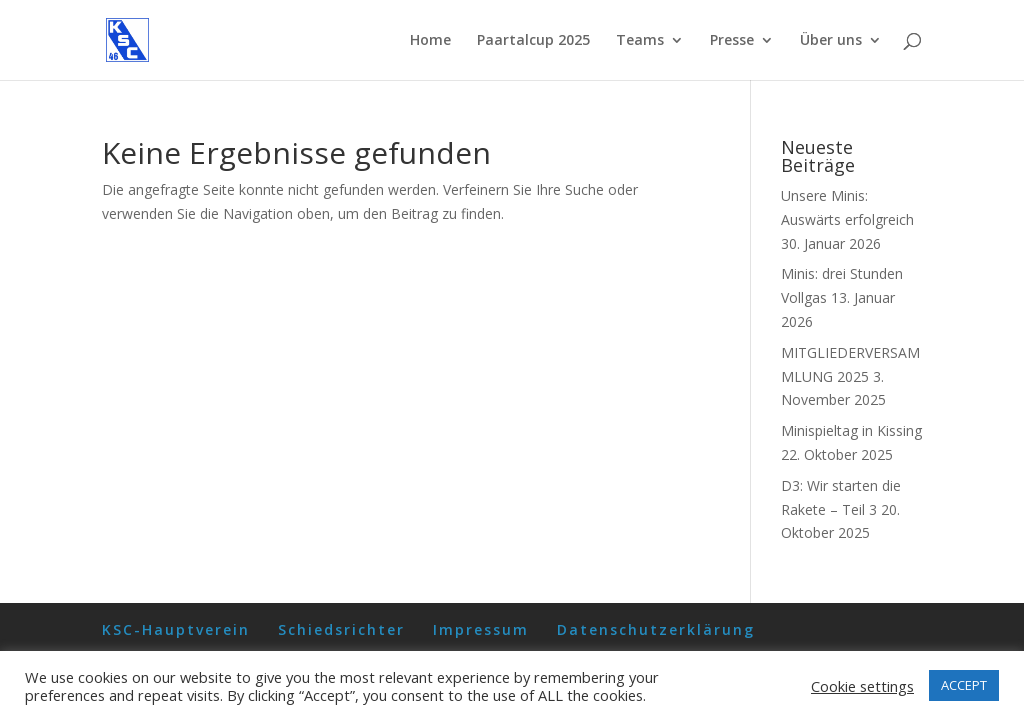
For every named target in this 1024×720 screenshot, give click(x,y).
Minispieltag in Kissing (851, 430)
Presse (732, 41)
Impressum (481, 629)
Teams (640, 41)
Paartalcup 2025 (533, 41)
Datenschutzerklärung (656, 629)
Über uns (831, 41)
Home (430, 41)
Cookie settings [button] (862, 686)
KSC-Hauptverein (176, 629)
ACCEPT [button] (964, 685)
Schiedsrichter (341, 629)
